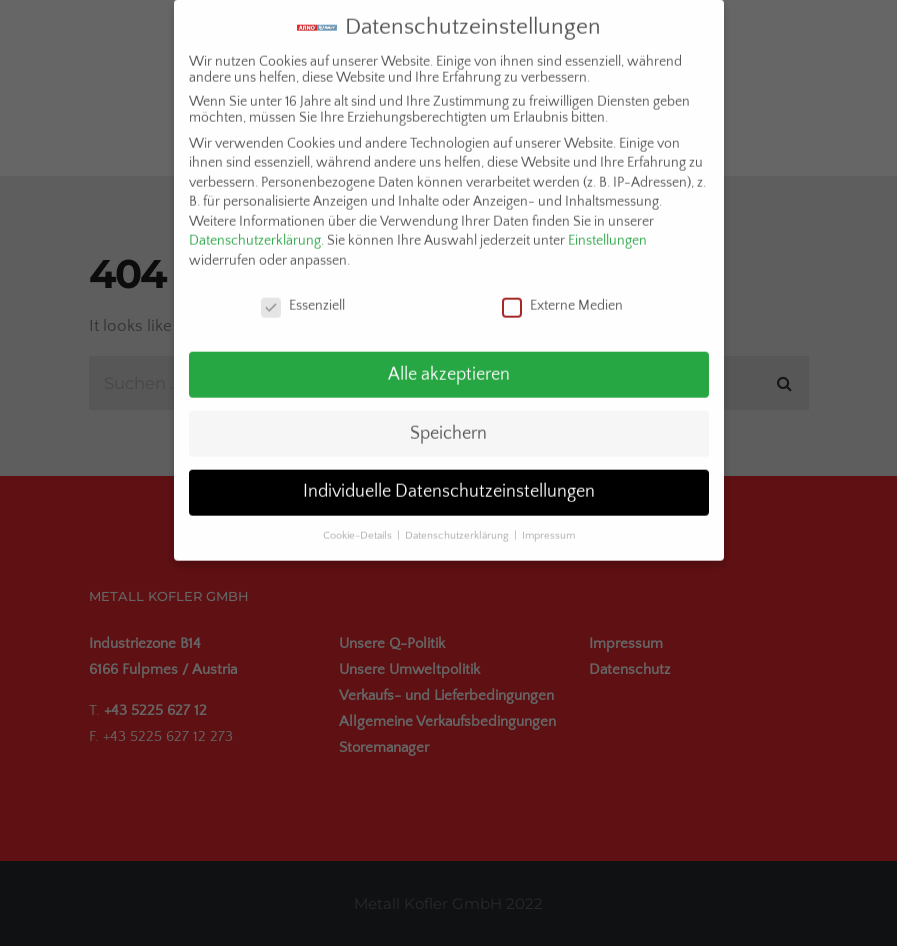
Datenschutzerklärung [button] (458, 523)
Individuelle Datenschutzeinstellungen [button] (449, 479)
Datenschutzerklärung (255, 228)
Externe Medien (562, 292)
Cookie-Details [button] (359, 523)
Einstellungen (607, 228)
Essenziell (303, 292)
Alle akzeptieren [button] (449, 361)
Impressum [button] (548, 523)
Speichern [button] (448, 420)
